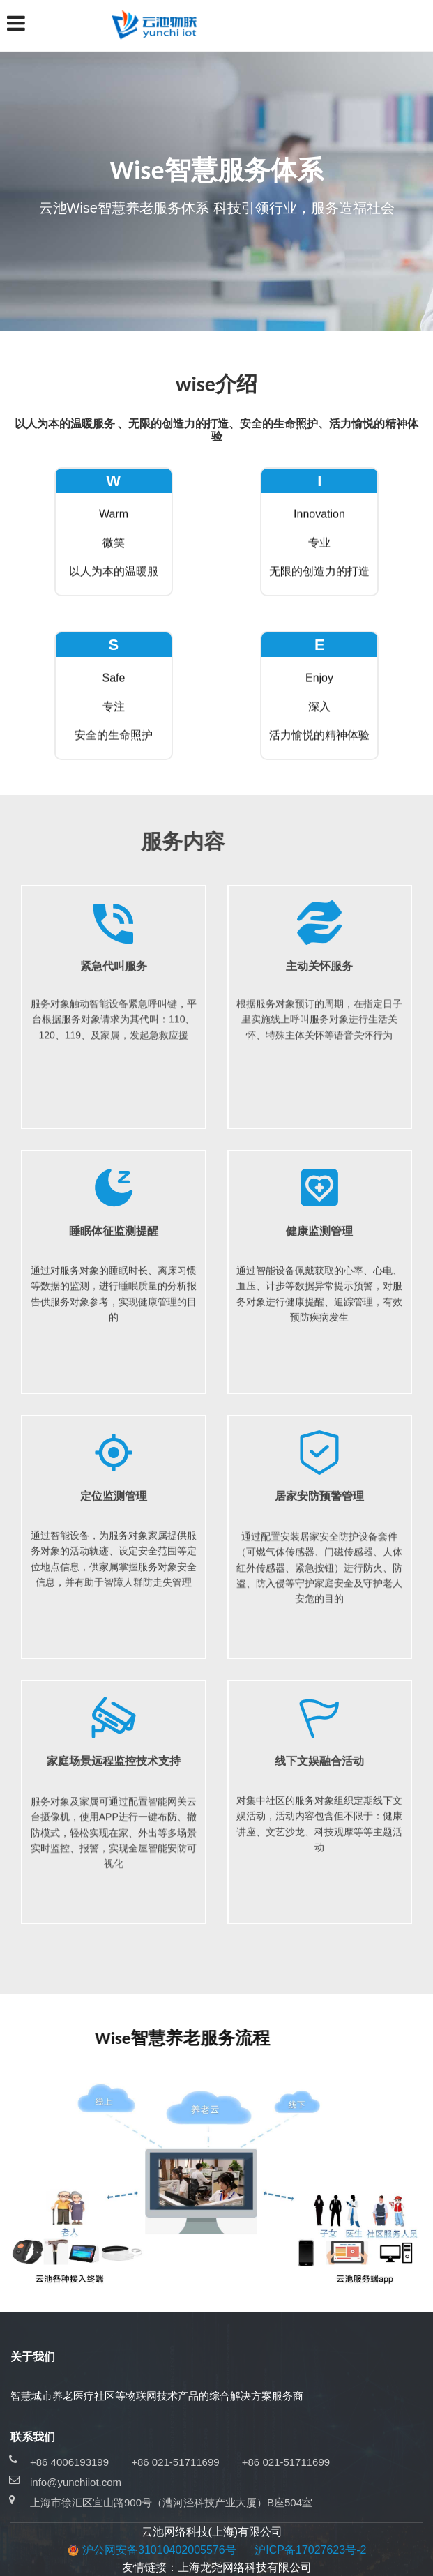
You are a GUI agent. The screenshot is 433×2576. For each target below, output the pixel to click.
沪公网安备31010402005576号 (159, 2550)
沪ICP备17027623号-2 (310, 2550)
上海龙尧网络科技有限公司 (245, 2567)
